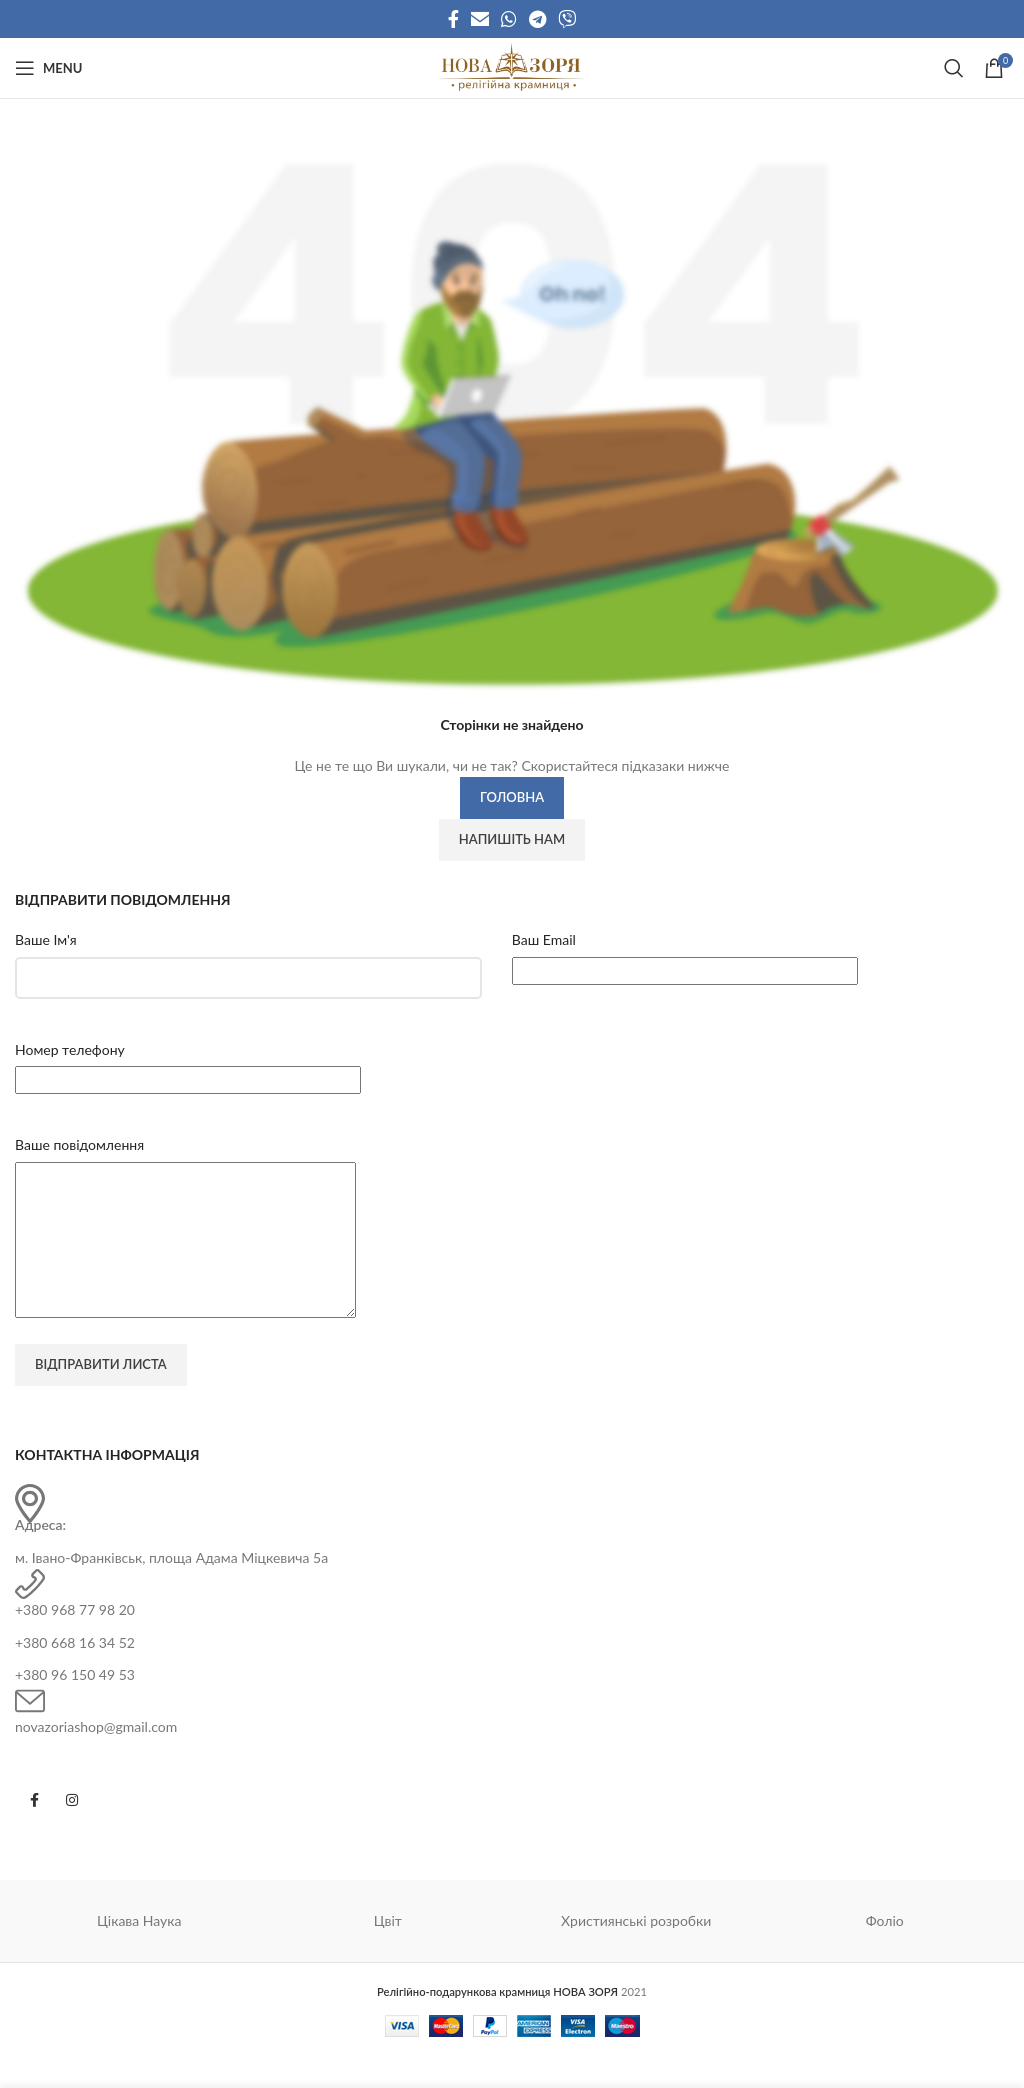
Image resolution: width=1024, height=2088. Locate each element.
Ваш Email (544, 939)
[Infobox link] (512, 1556)
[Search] (954, 68)
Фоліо (885, 1950)
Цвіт (388, 1950)
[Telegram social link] (537, 19)
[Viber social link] (567, 19)
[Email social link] (480, 19)
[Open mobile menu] (48, 68)
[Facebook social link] (453, 19)
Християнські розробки (636, 1950)
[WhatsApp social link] (509, 19)
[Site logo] (511, 66)
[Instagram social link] (72, 1830)
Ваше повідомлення (79, 1144)
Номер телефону (70, 1049)
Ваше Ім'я (46, 939)
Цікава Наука (139, 1950)
